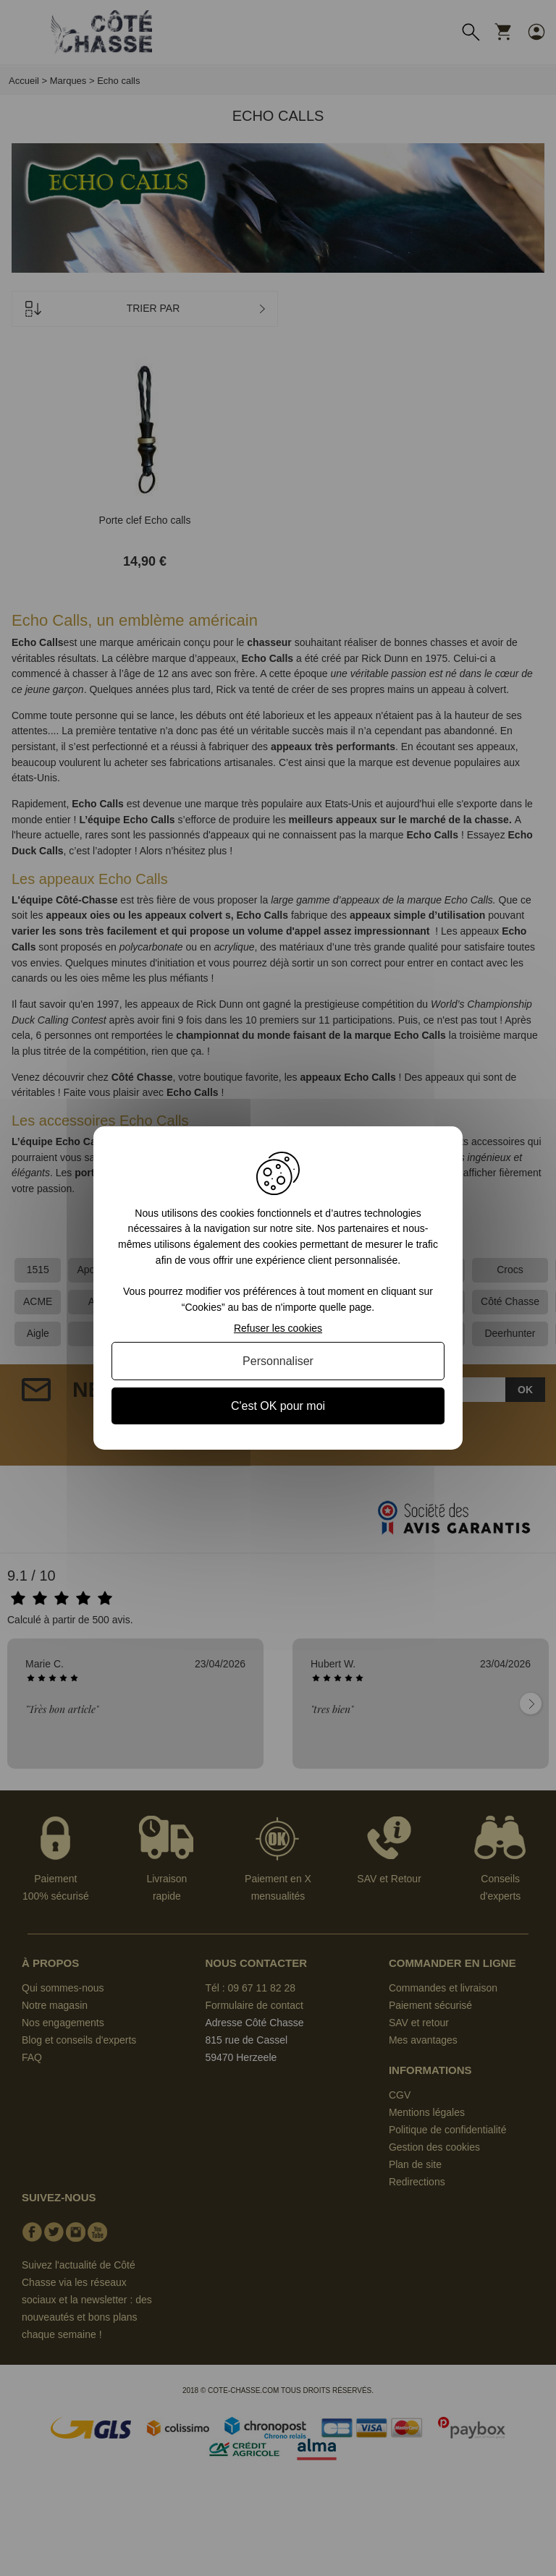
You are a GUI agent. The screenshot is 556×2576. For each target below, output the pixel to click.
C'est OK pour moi (278, 1406)
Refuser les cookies (278, 1328)
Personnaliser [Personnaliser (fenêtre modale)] (278, 1361)
